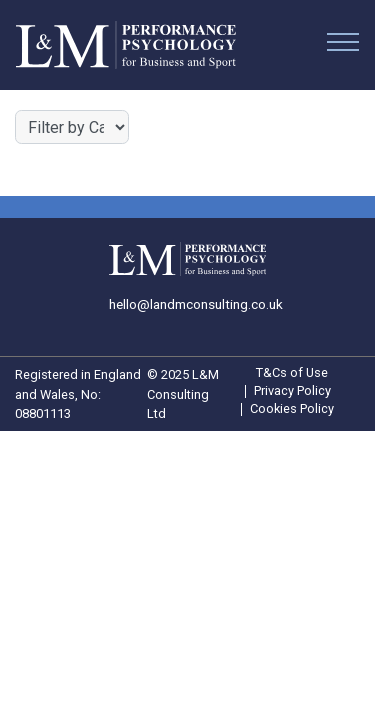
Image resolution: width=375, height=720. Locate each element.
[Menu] (343, 45)
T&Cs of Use (292, 373)
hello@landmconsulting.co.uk (196, 304)
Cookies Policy (292, 409)
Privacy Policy (292, 391)
